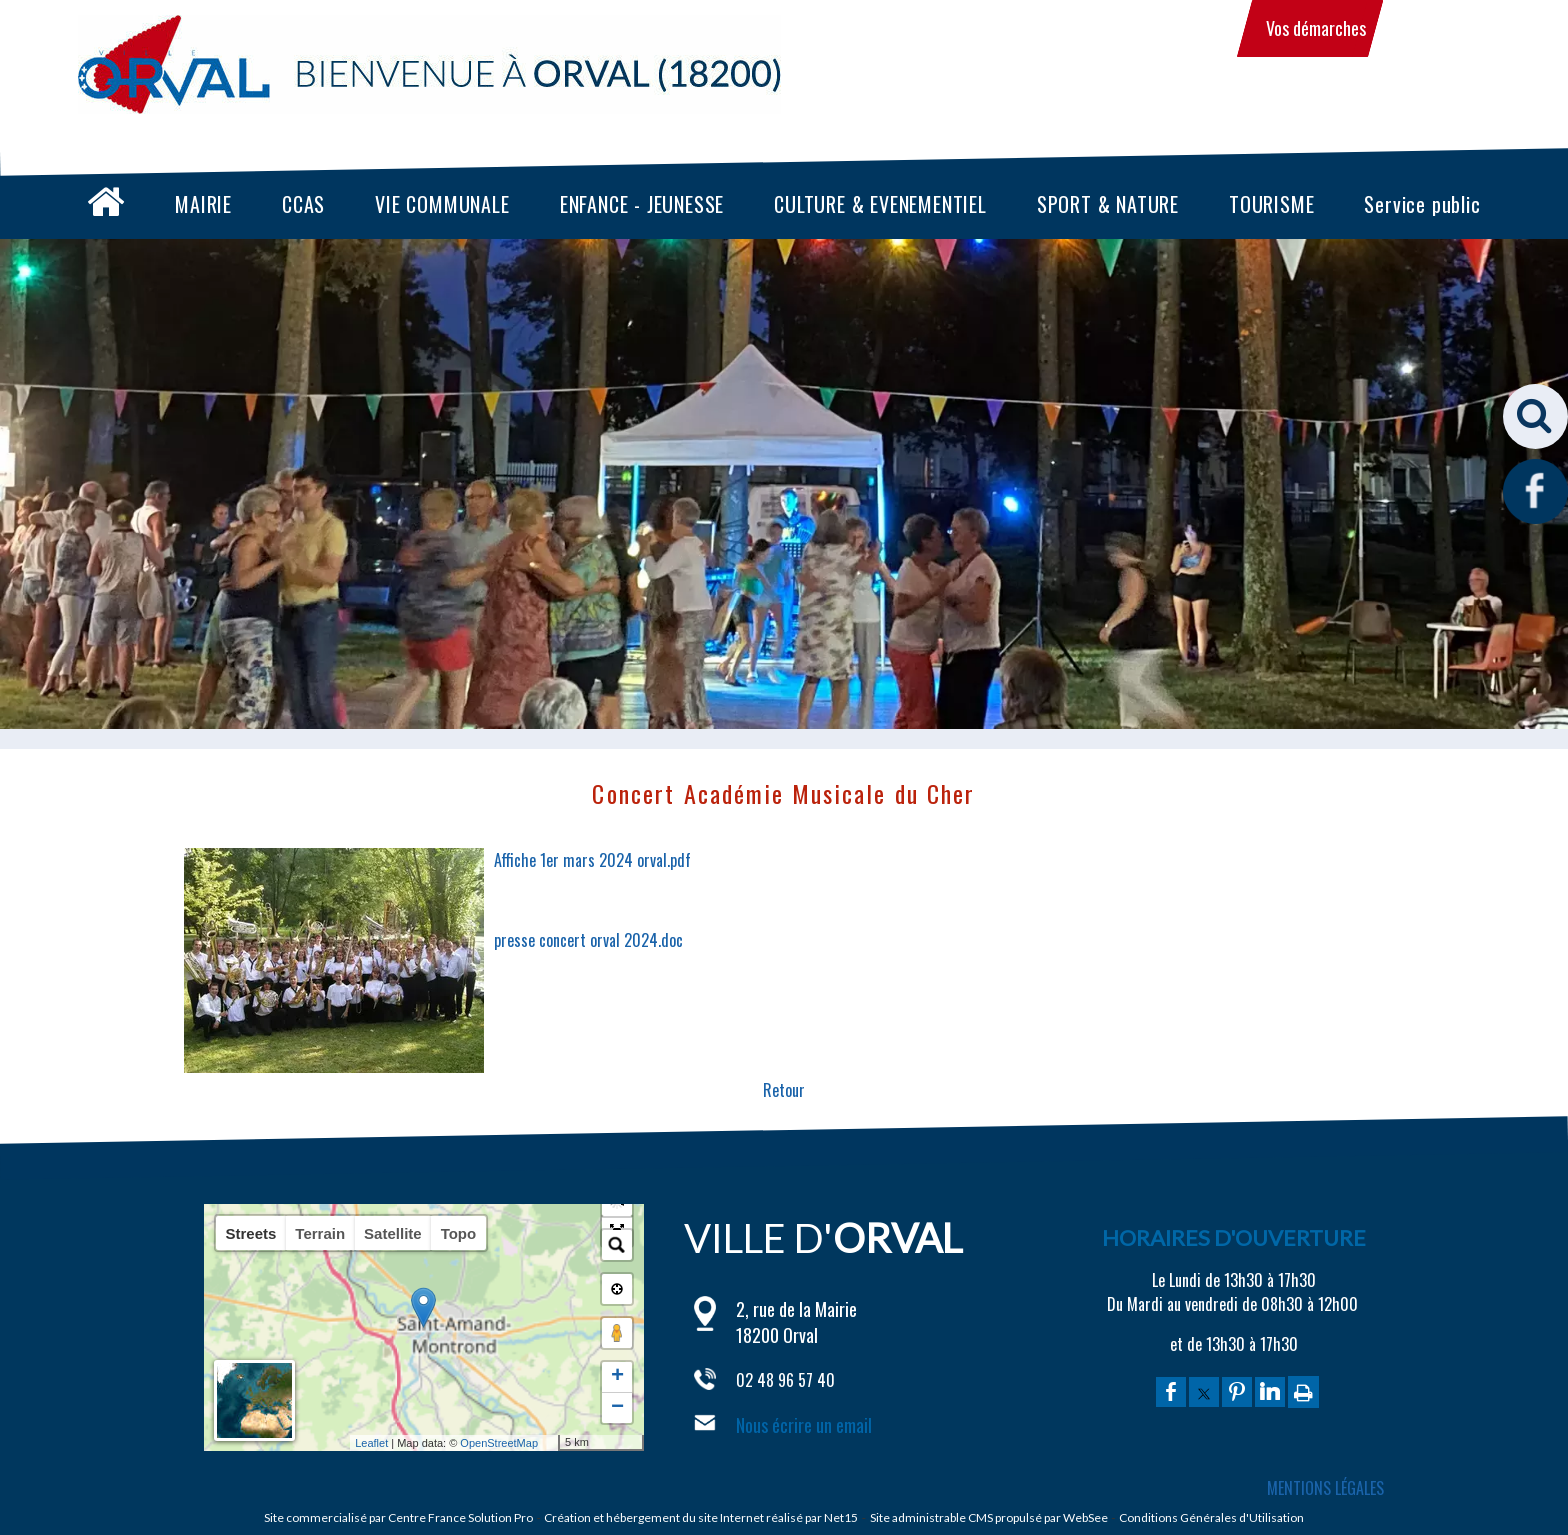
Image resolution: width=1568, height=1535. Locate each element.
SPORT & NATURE (1108, 204)
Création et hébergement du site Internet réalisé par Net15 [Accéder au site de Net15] (701, 1517)
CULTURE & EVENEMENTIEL (880, 204)
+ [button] (617, 1377)
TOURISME (1271, 204)
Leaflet (403, 1443)
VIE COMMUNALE (442, 204)
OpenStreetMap (531, 1443)
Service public (1422, 204)
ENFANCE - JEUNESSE (642, 204)
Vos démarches (1316, 28)
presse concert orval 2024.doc (588, 940)
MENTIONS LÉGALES (1325, 1488)
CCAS (303, 204)
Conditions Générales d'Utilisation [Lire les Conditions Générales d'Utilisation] (1211, 1517)
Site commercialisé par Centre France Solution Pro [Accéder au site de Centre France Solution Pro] (398, 1517)
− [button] (617, 1408)
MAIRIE (203, 204)
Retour (784, 1090)
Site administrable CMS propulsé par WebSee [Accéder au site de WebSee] (989, 1517)
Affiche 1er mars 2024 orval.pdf (592, 860)
